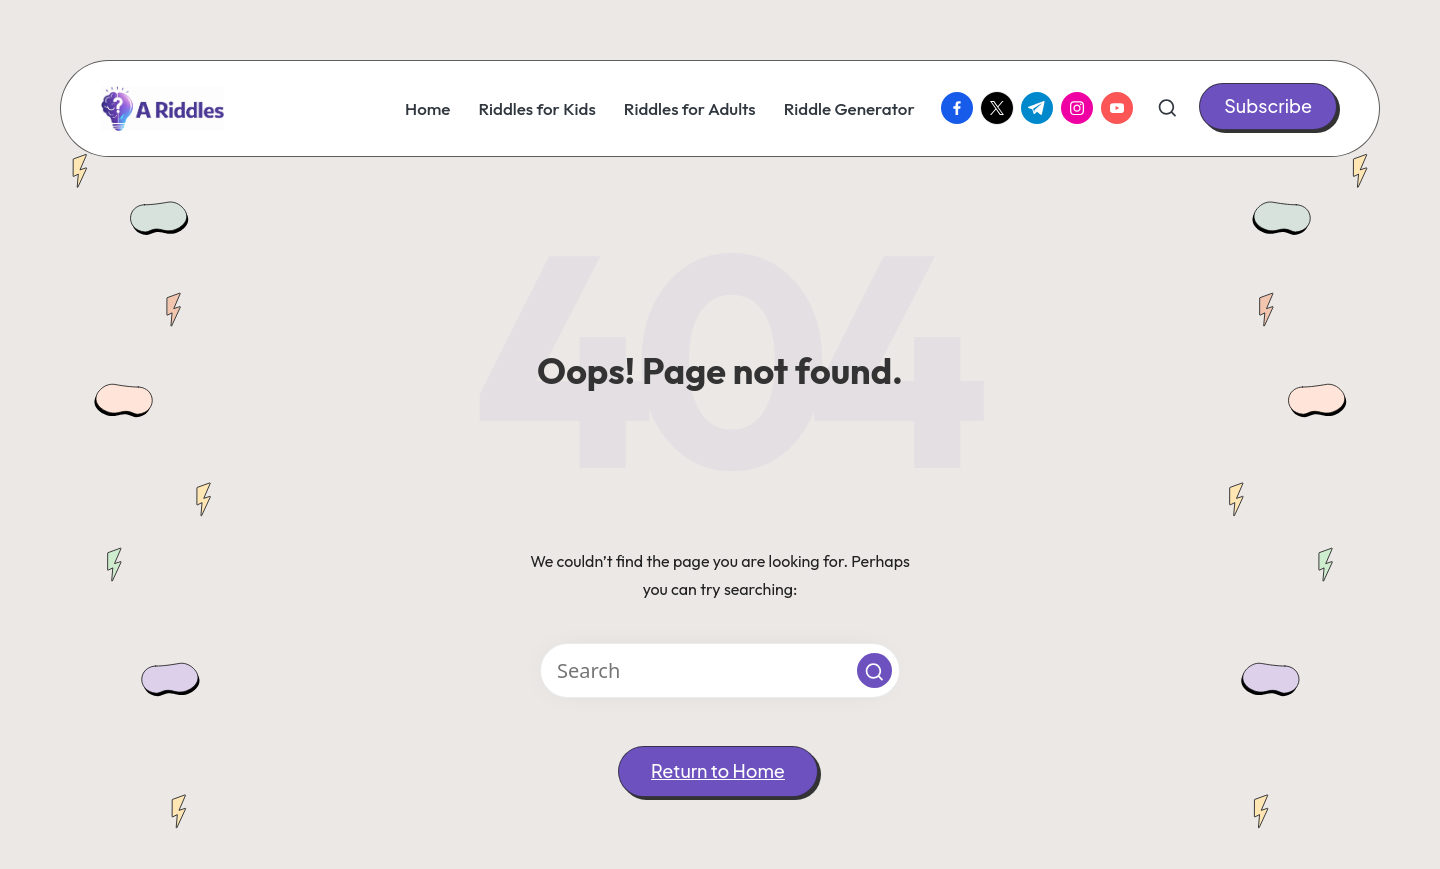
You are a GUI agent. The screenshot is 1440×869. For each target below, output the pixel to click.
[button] (1268, 106)
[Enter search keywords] (720, 670)
